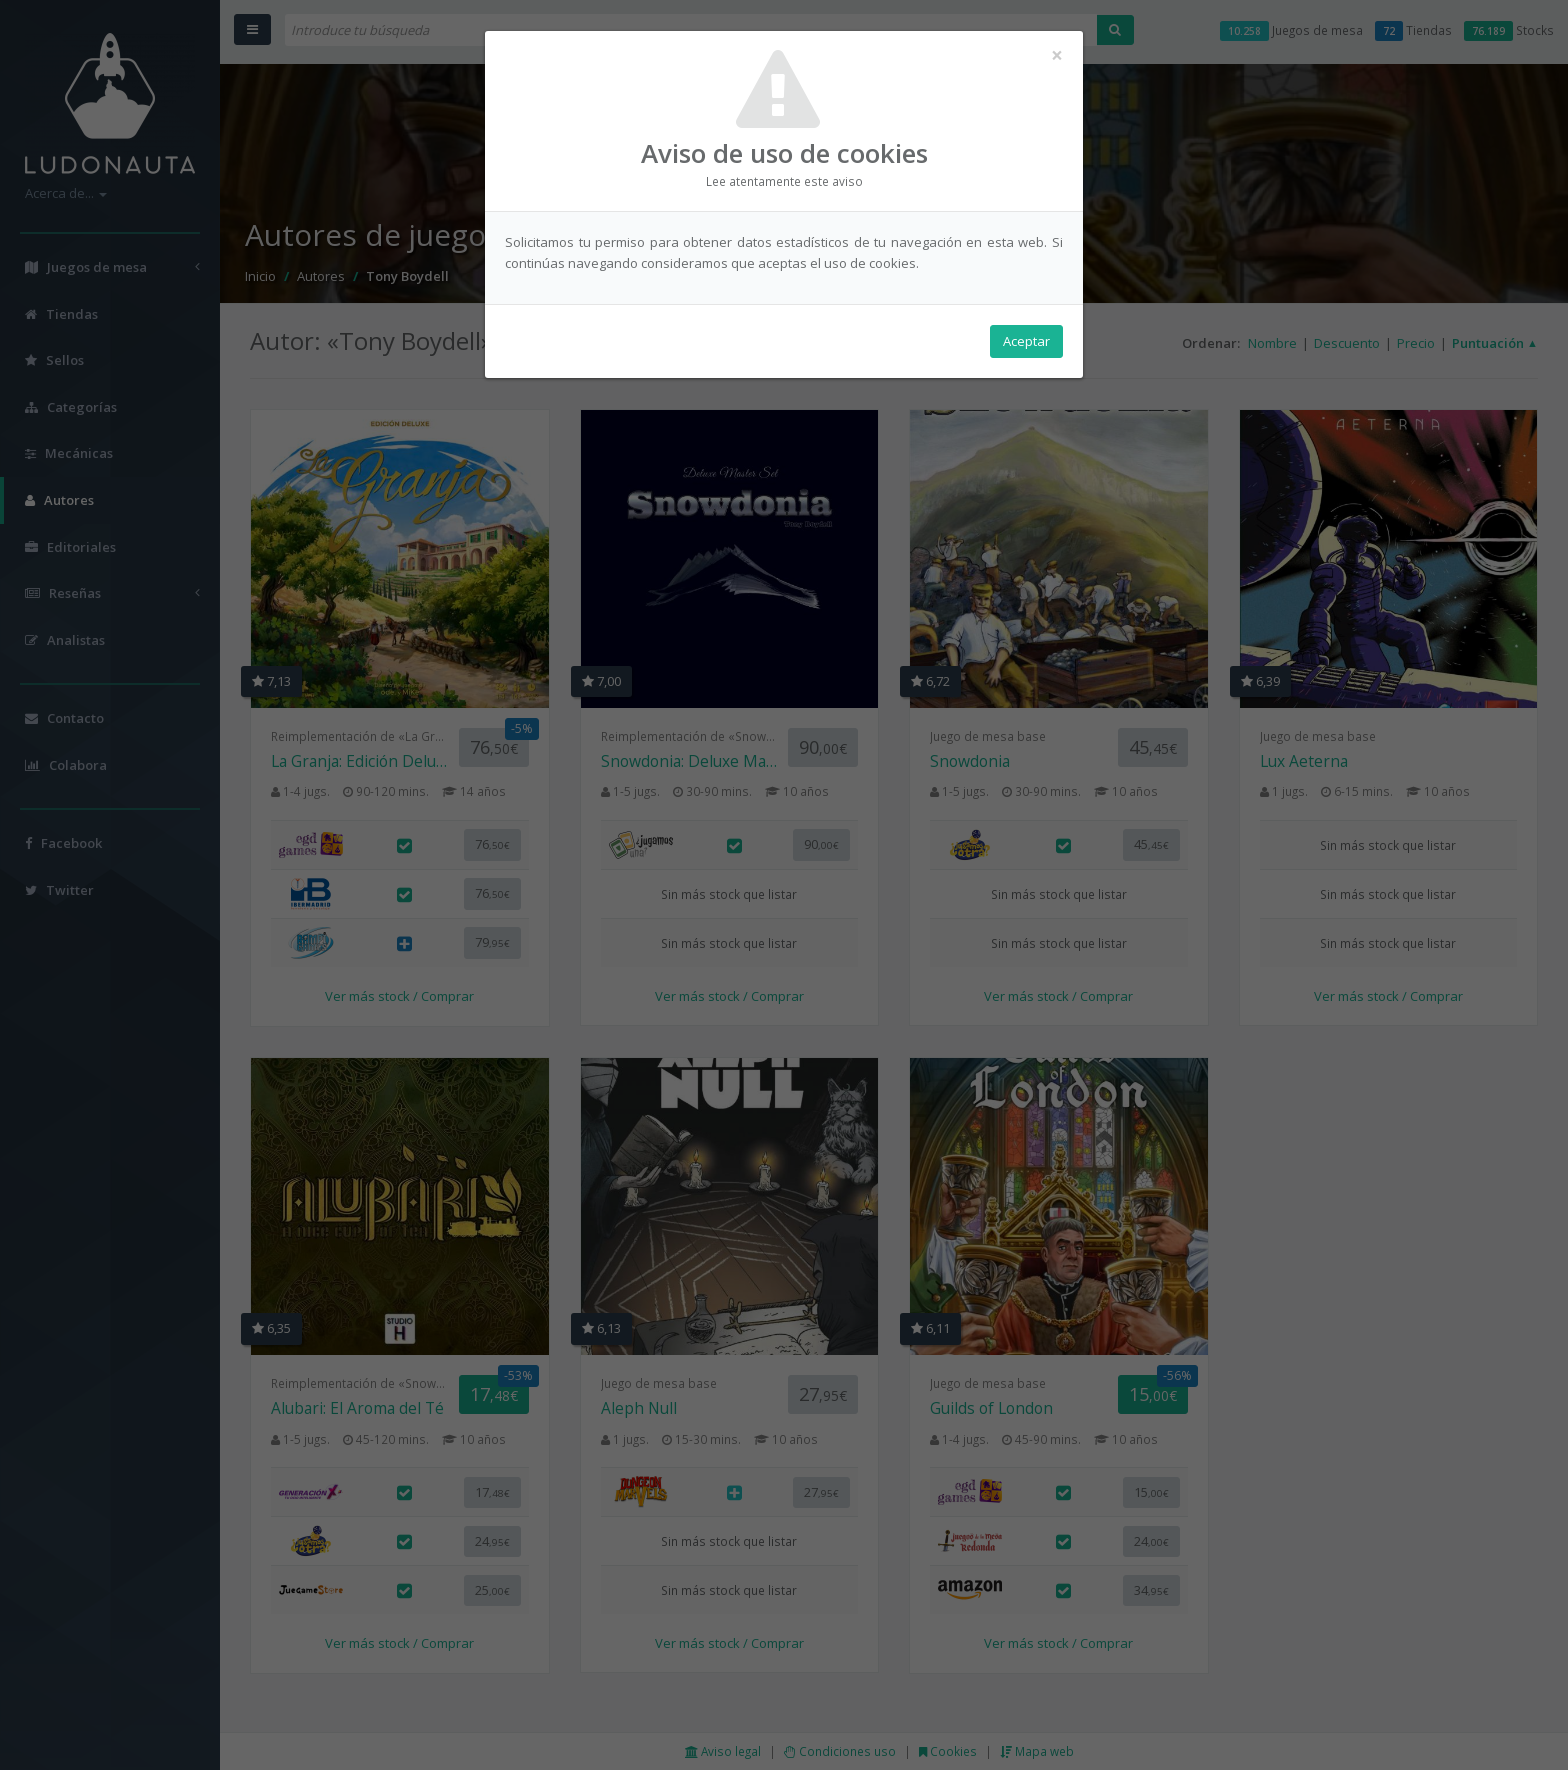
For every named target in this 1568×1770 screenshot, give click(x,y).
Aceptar (1026, 341)
